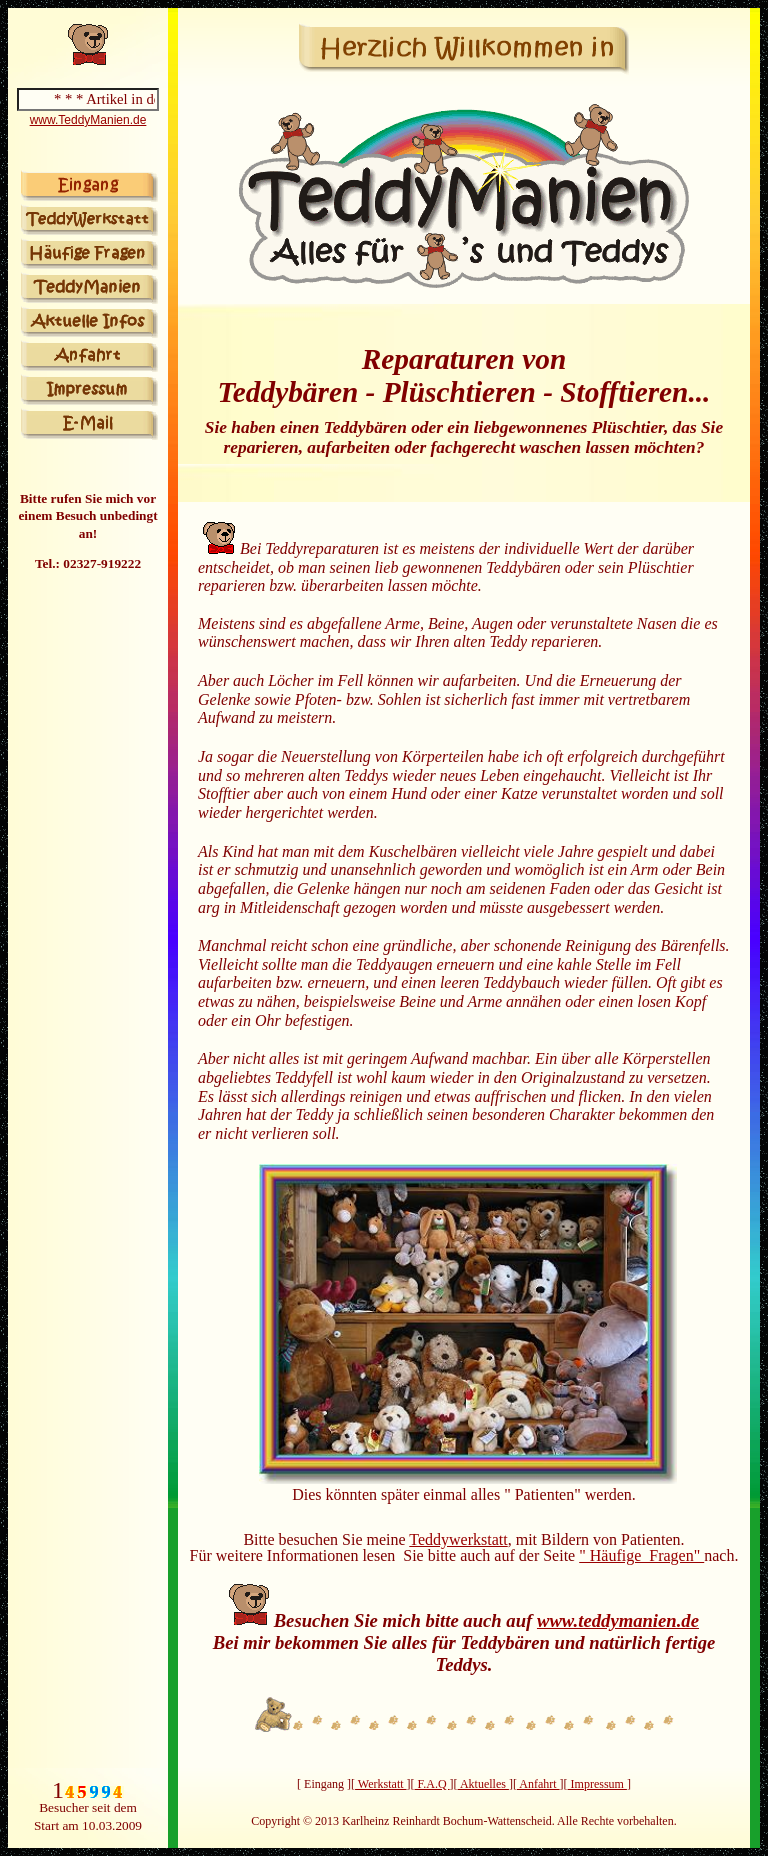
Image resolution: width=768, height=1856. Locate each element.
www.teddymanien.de (618, 1620)
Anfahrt (538, 1784)
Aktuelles (483, 1784)
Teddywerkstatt (458, 1539)
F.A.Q (432, 1784)
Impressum (597, 1784)
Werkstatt (380, 1784)
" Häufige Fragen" (641, 1555)
